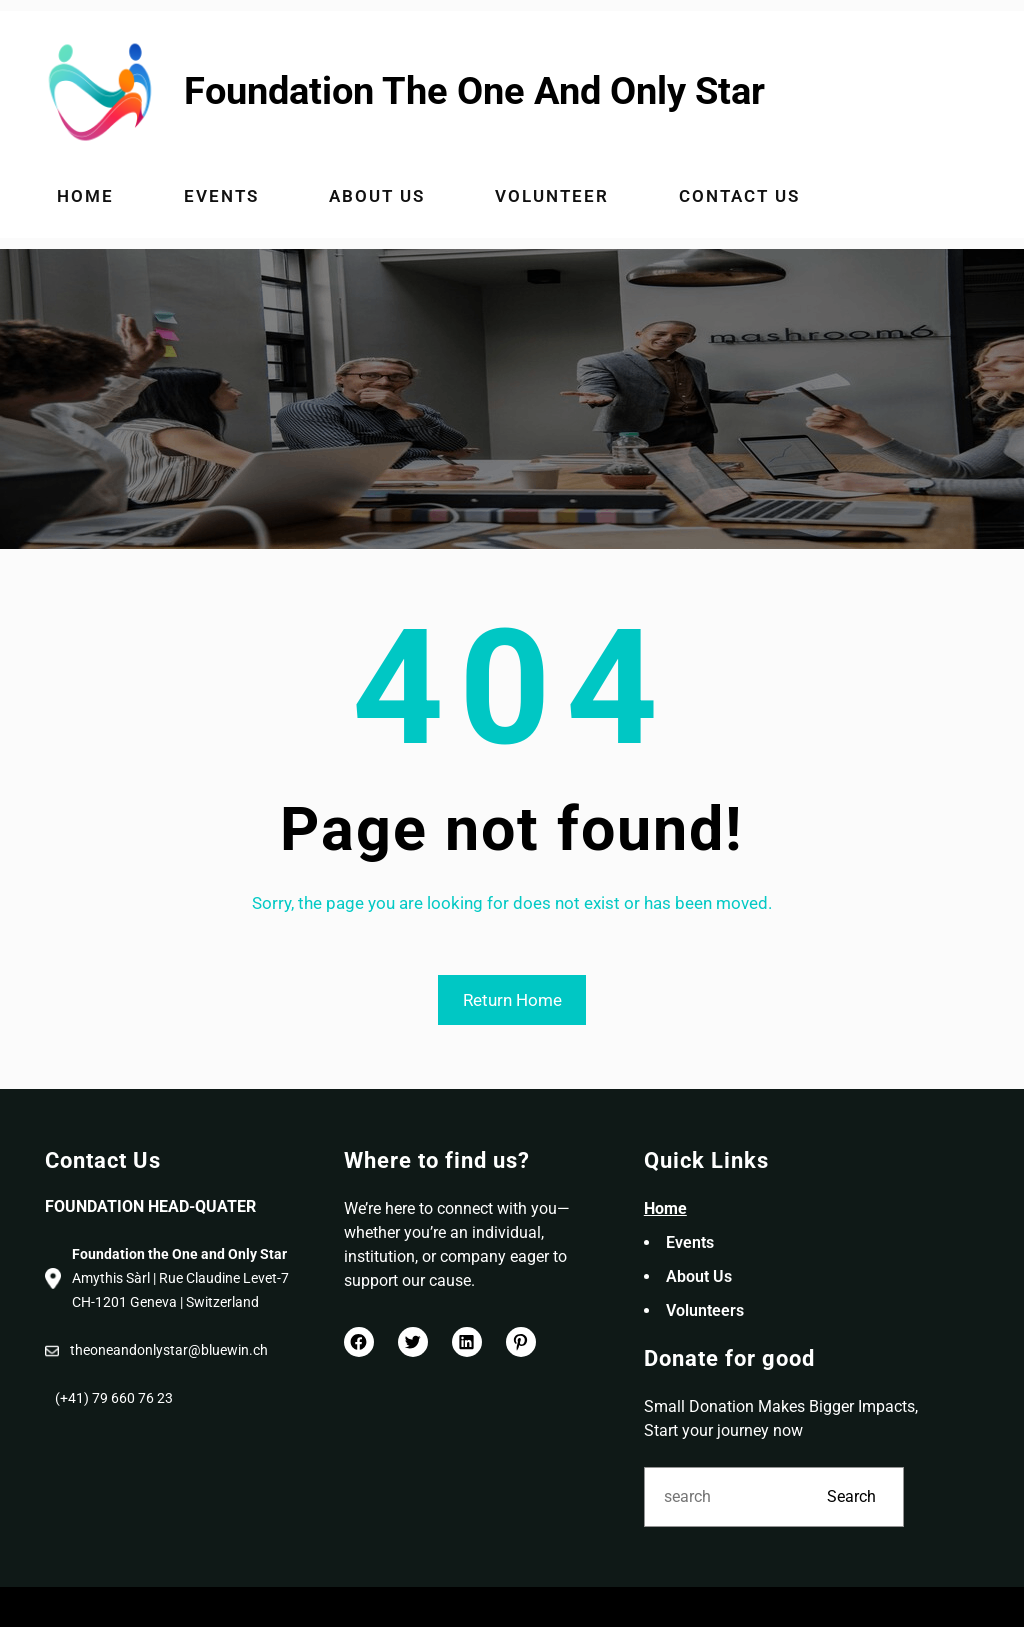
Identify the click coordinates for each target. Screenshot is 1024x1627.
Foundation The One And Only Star (474, 91)
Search (851, 1496)
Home (665, 1208)
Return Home (512, 1000)
